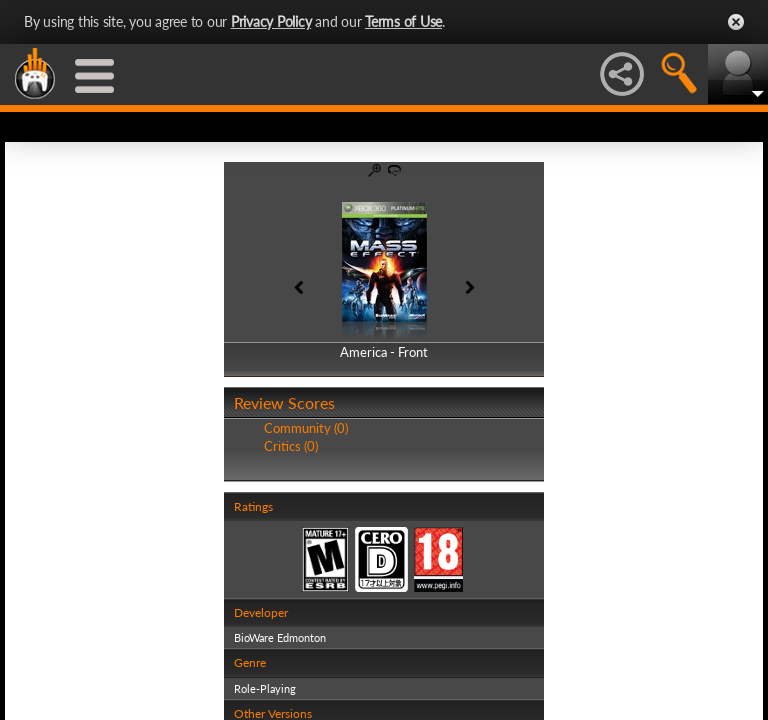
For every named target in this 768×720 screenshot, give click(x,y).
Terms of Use (403, 21)
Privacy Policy (271, 21)
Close (736, 22)
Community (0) (306, 428)
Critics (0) (291, 446)
